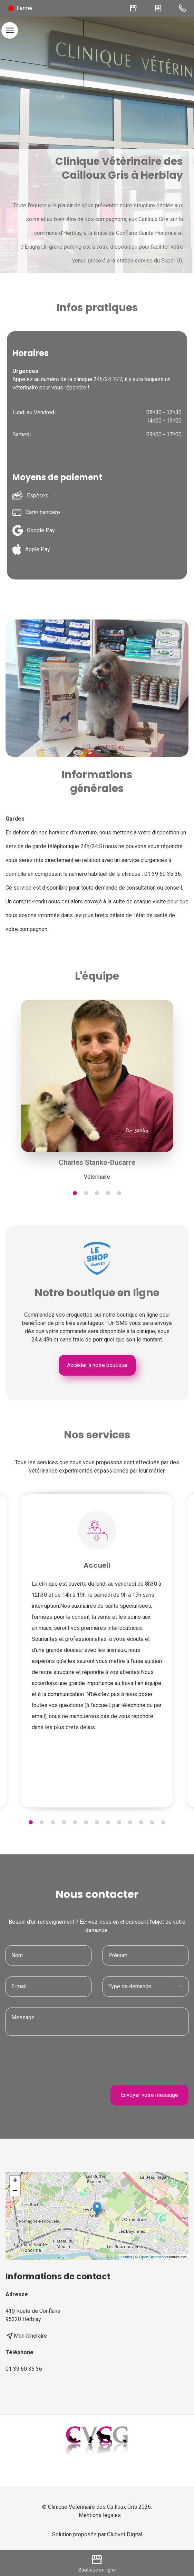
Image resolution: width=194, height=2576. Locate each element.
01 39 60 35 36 (24, 2369)
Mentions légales (100, 2515)
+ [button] (15, 2181)
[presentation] (136, 2060)
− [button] (15, 2191)
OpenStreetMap (152, 2257)
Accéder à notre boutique (97, 1365)
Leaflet (126, 2257)
